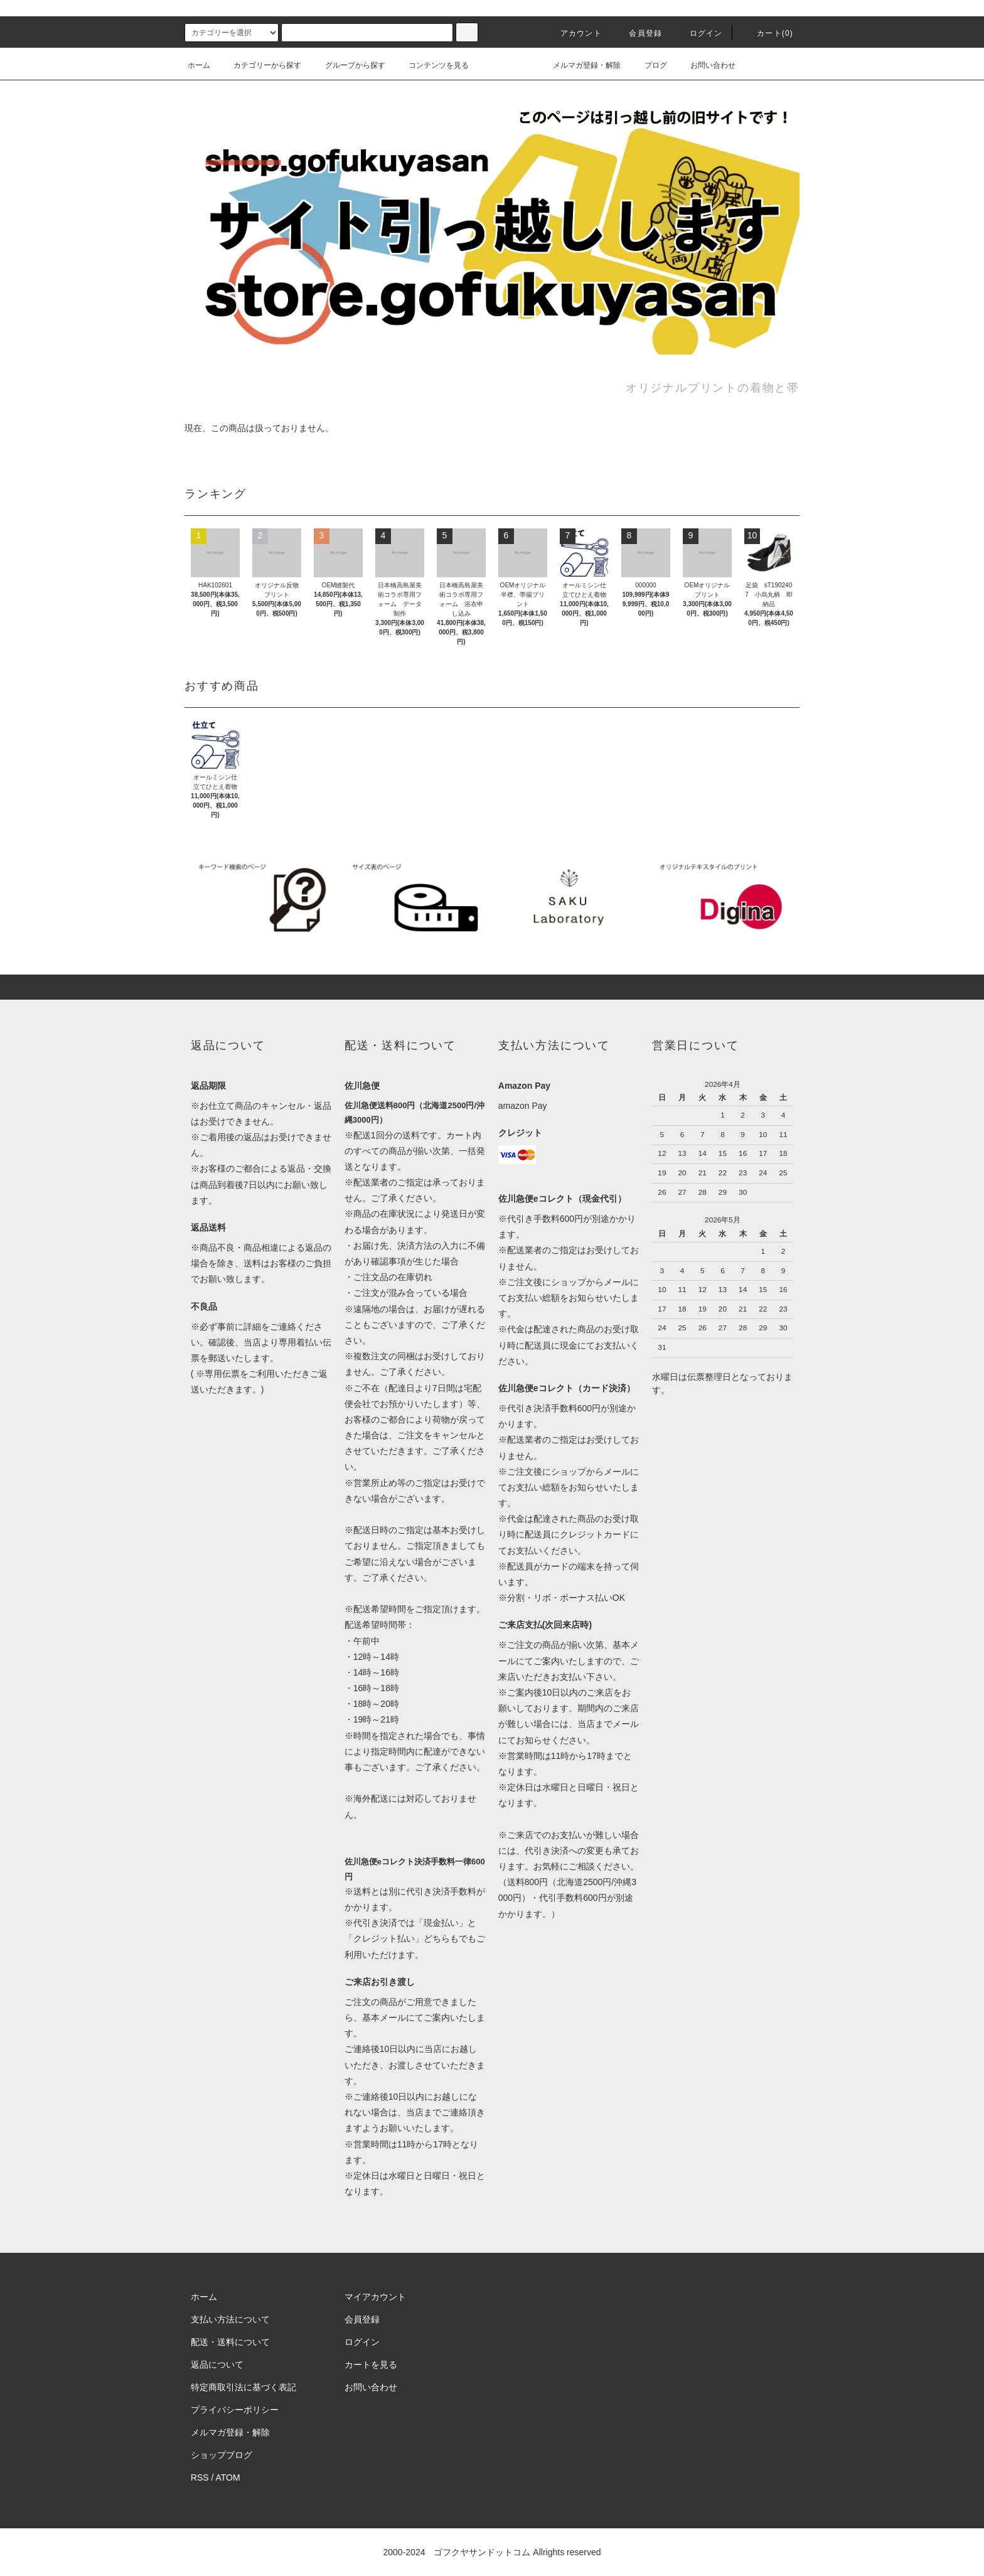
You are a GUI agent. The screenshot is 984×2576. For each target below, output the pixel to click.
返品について (217, 2365)
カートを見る (371, 2365)
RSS (200, 2477)
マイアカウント (375, 2297)
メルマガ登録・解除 (579, 65)
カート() (767, 33)
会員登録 (638, 33)
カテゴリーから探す (259, 65)
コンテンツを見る (431, 65)
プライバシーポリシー (235, 2410)
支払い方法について (230, 2319)
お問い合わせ (705, 65)
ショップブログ (221, 2455)
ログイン (699, 33)
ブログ (648, 65)
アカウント (573, 33)
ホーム (199, 65)
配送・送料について (230, 2342)
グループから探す (347, 65)
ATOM (228, 2477)
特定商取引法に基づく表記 (243, 2387)
